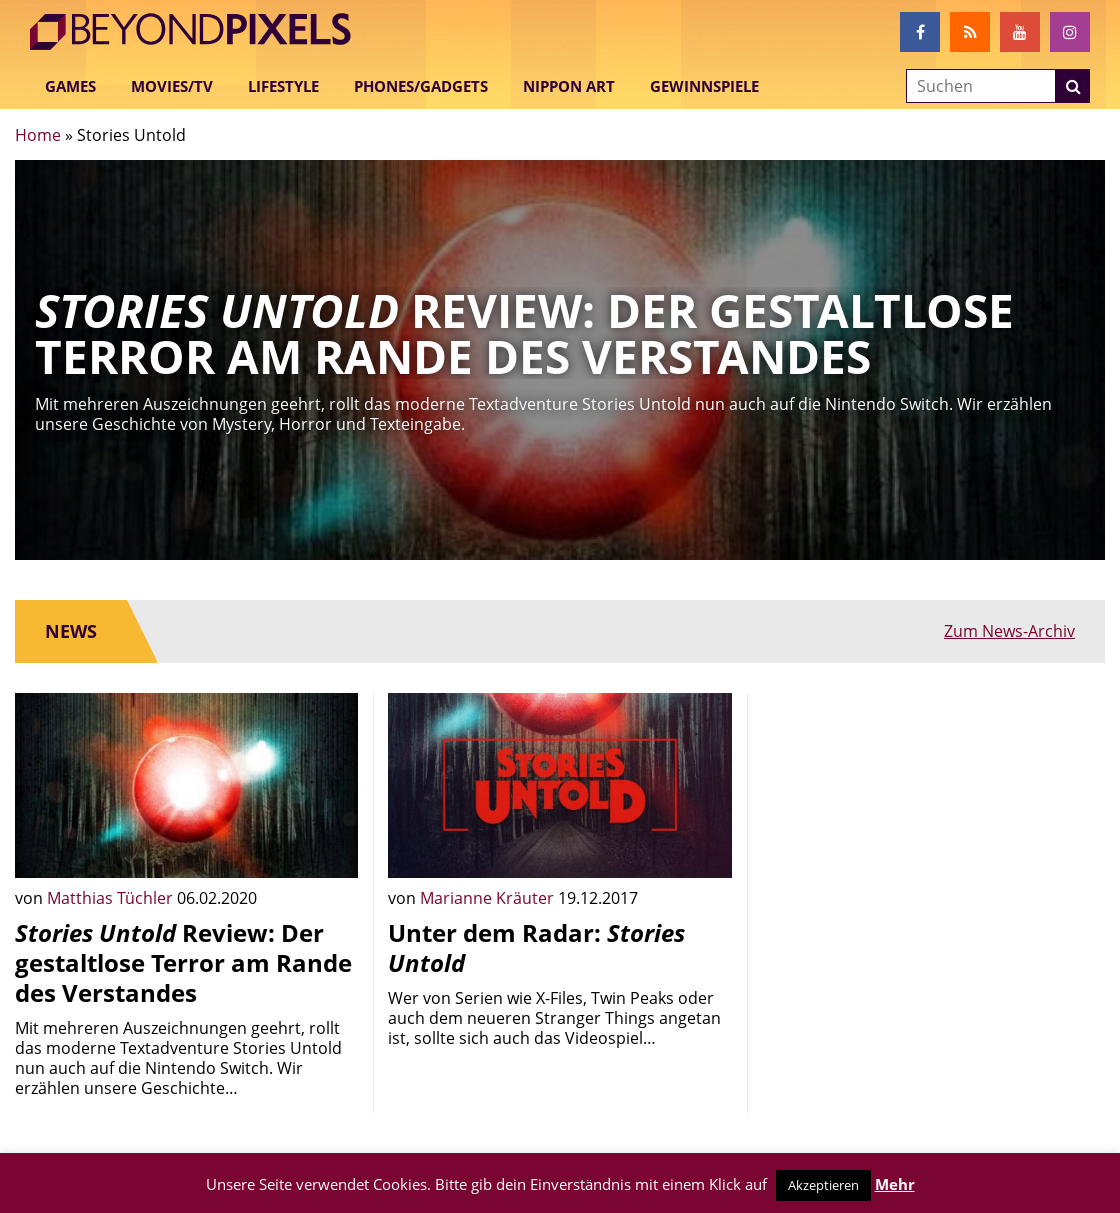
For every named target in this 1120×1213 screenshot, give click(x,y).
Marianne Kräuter (489, 898)
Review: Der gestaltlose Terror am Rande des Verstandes (183, 962)
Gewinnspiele (704, 86)
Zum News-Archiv (1009, 631)
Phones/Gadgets (421, 86)
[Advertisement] (933, 833)
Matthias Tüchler (112, 898)
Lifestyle (283, 86)
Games (70, 86)
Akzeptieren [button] (823, 1185)
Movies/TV (172, 86)
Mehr (895, 1184)
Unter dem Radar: (536, 947)
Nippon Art (569, 86)
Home (38, 135)
